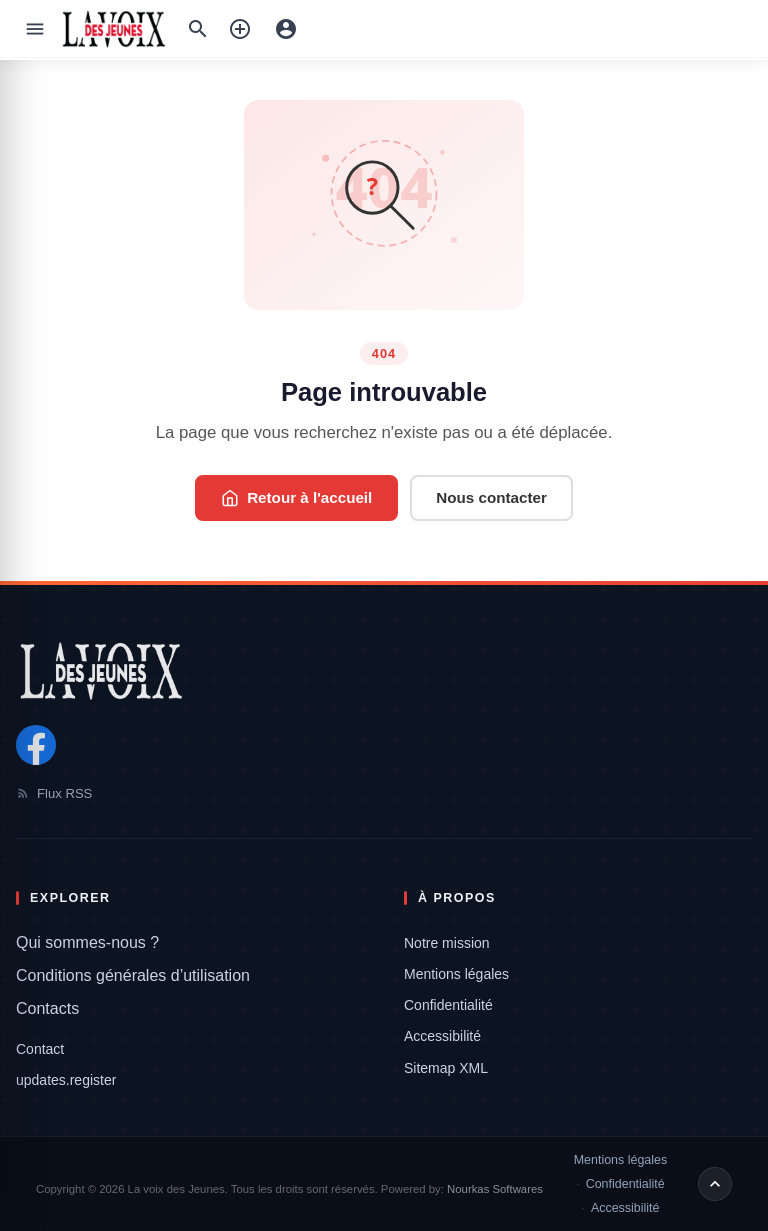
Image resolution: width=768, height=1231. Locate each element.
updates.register (66, 1080)
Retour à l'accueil (296, 498)
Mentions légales (456, 974)
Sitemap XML (446, 1068)
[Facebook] (36, 745)
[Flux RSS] (384, 793)
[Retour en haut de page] (715, 1184)
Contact (40, 1049)
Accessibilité (442, 1036)
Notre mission (447, 943)
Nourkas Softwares (495, 1189)
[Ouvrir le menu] (35, 29)
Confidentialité (448, 1005)
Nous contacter (491, 497)
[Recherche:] (198, 29)
